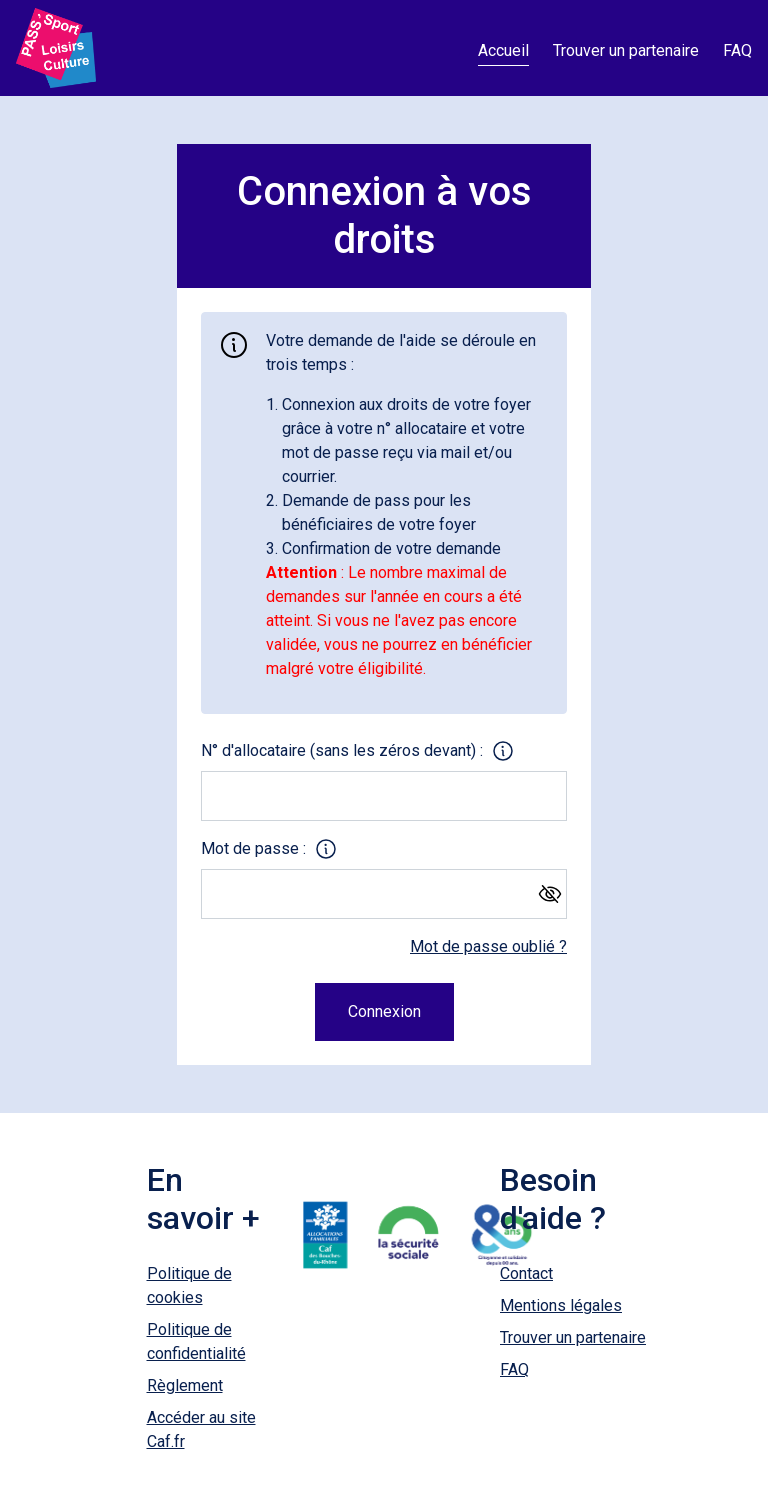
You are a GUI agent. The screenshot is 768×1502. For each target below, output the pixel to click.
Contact (526, 1273)
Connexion (384, 1011)
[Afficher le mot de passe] (544, 891)
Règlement (185, 1385)
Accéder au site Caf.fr (201, 1429)
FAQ (737, 50)
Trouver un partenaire (626, 50)
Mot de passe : (253, 848)
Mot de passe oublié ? (488, 946)
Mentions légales (561, 1305)
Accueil (503, 50)
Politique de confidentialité (196, 1341)
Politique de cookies (189, 1285)
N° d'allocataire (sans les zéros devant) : (342, 750)
